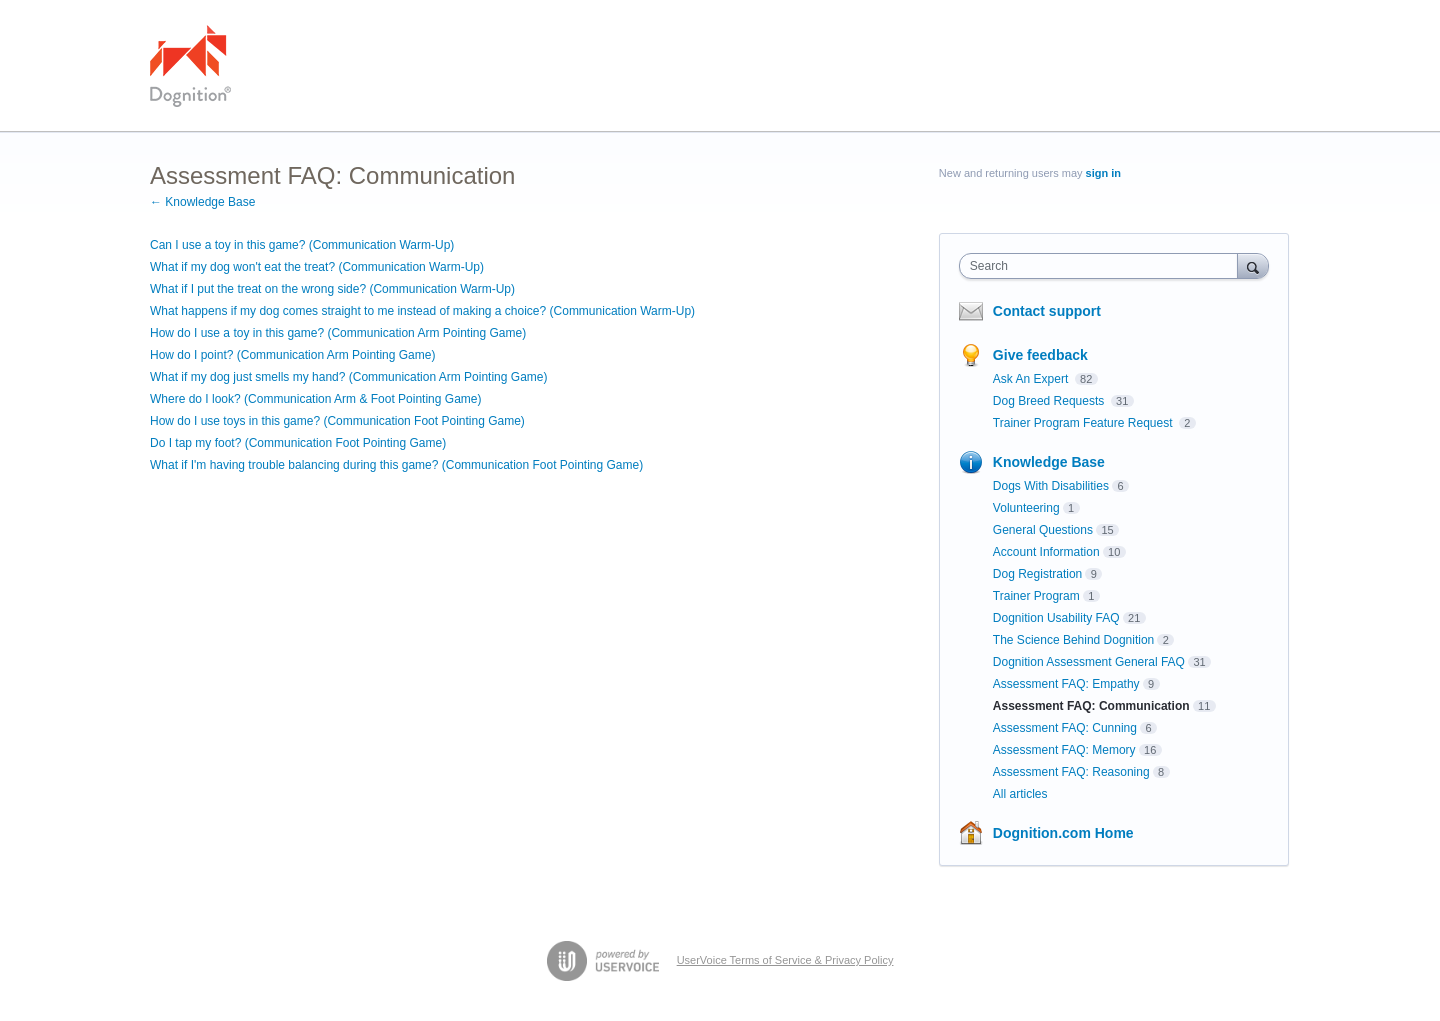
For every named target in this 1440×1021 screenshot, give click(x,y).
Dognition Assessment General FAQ (1089, 662)
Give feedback (1040, 355)
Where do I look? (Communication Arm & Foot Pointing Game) (315, 399)
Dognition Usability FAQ (1056, 618)
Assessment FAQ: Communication (1091, 706)
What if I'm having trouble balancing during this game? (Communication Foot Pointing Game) (396, 465)
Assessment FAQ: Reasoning (1071, 772)
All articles (1020, 794)
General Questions (1043, 530)
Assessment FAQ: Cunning (1065, 728)
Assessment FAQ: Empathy (1066, 684)
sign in (1103, 173)
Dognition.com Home (1063, 833)
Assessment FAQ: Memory (1064, 750)
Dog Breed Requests (1050, 401)
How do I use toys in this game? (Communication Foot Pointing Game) (337, 421)
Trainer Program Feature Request (1084, 423)
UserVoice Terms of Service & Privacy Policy (785, 960)
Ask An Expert (1032, 379)
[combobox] (1103, 266)
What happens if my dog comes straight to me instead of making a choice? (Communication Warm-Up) (422, 311)
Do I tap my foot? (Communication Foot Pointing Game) (298, 443)
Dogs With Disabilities (1051, 486)
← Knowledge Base (202, 202)
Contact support (1047, 311)
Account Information (1046, 552)
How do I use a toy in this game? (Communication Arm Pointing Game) (338, 333)
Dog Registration (1037, 574)
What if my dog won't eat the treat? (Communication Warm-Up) (317, 267)
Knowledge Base (1049, 462)
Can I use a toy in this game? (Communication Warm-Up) (302, 245)
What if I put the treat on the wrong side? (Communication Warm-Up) (332, 289)
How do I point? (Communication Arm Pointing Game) (292, 355)
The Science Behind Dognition (1073, 640)
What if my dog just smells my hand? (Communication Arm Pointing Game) (348, 377)
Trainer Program (1036, 596)
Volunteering (1026, 508)
